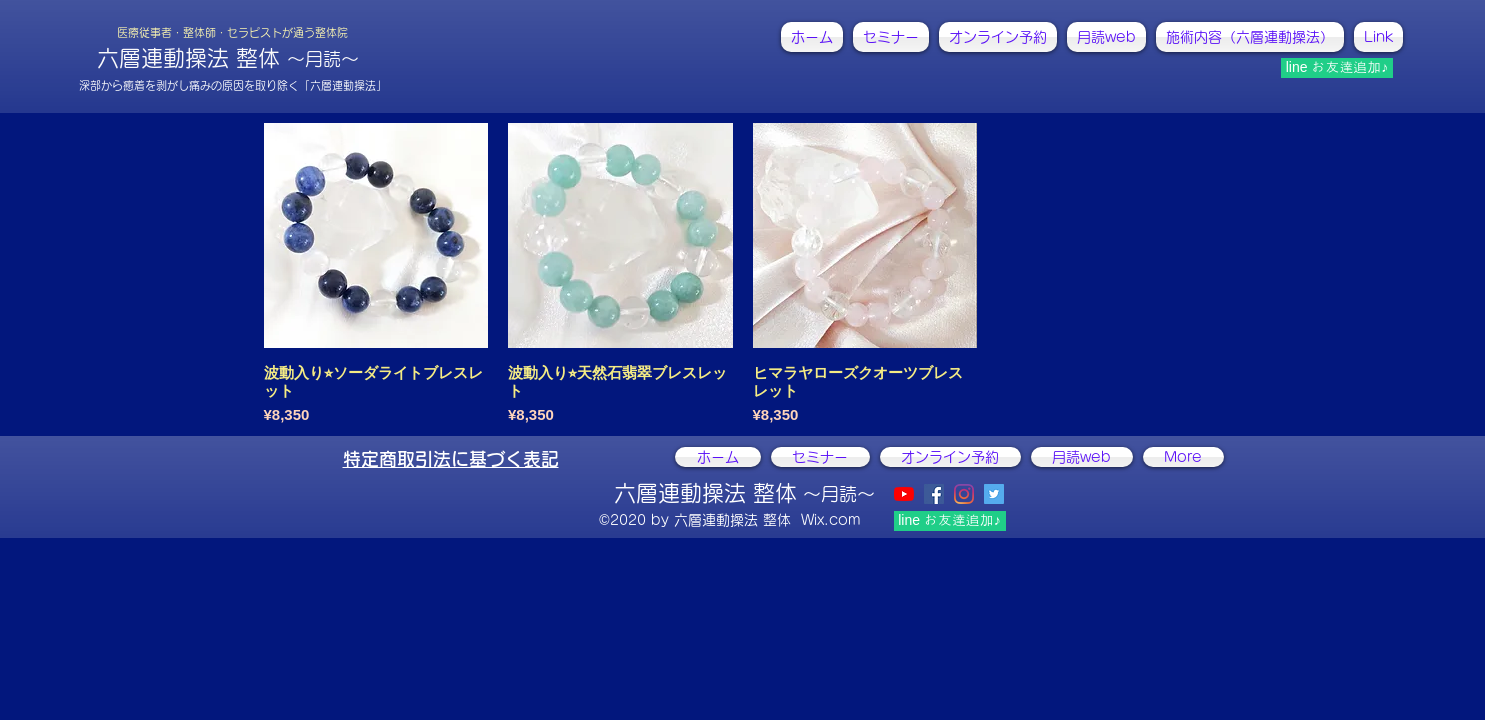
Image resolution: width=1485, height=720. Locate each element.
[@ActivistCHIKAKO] (994, 494)
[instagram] (964, 494)
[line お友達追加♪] (1337, 68)
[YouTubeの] (904, 494)
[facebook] (934, 494)
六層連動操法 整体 (228, 58)
